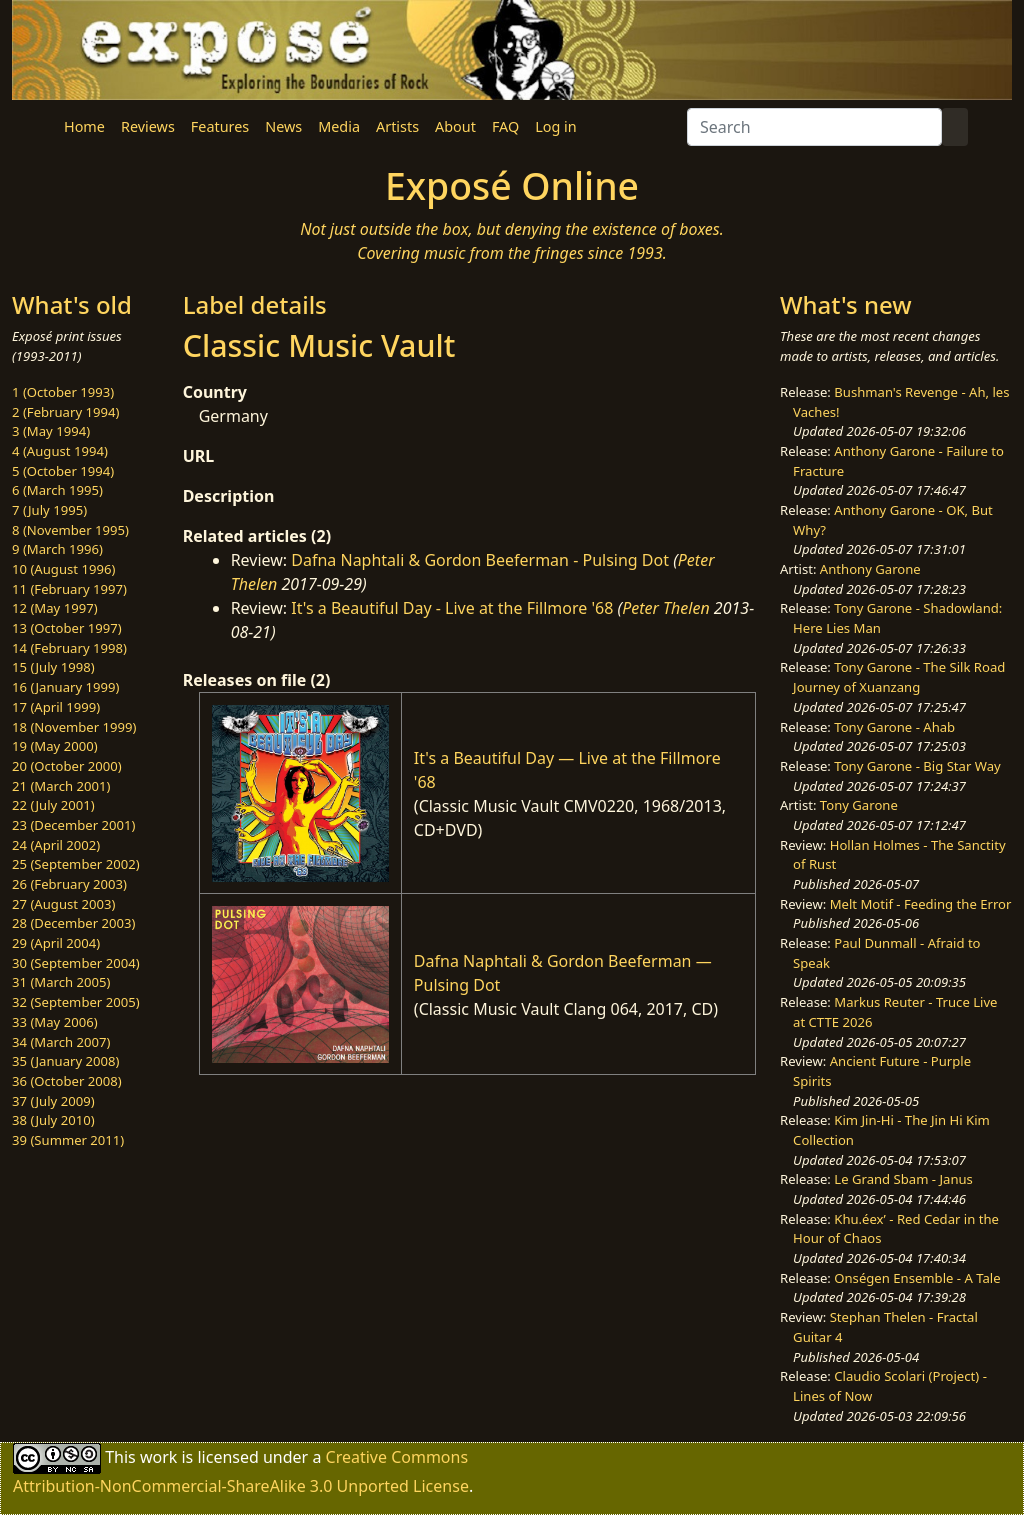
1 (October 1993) (63, 392)
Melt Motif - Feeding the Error (921, 904)
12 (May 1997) (55, 608)
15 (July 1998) (53, 667)
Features (220, 126)
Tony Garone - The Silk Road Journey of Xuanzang (899, 677)
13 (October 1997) (67, 628)
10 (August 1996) (63, 569)
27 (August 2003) (63, 904)
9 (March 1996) (57, 549)
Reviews (148, 126)
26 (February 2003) (69, 884)
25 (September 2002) (76, 864)
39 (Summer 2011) (68, 1140)
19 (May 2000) (55, 746)
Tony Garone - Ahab (894, 727)
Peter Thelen (666, 608)
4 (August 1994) (60, 451)
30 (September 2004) (76, 963)
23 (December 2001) (73, 825)
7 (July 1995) (49, 510)
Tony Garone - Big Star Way (917, 766)
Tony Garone (859, 805)
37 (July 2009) (53, 1101)
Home (84, 126)
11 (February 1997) (69, 589)
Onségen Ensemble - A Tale (917, 1278)
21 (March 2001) (61, 786)
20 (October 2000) (67, 766)
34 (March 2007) (61, 1042)
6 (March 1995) (57, 490)
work (158, 1457)
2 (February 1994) (65, 412)
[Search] (814, 127)
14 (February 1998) (69, 648)
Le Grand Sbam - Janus (903, 1179)
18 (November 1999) (74, 727)
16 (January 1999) (65, 687)
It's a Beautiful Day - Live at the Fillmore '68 (452, 608)
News (283, 126)
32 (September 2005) (76, 1002)
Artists (397, 126)
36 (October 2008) (67, 1081)
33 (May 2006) (55, 1022)
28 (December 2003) (73, 923)
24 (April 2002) (56, 845)
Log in (555, 126)
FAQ (505, 126)
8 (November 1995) (70, 530)
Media (339, 126)
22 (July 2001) (53, 805)
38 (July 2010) (53, 1120)
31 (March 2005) (61, 982)
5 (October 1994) (63, 471)
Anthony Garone (870, 569)
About (455, 126)
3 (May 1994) (51, 431)
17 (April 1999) (56, 707)
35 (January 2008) (65, 1061)
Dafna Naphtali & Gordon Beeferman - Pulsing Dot (480, 560)
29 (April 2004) (56, 943)
